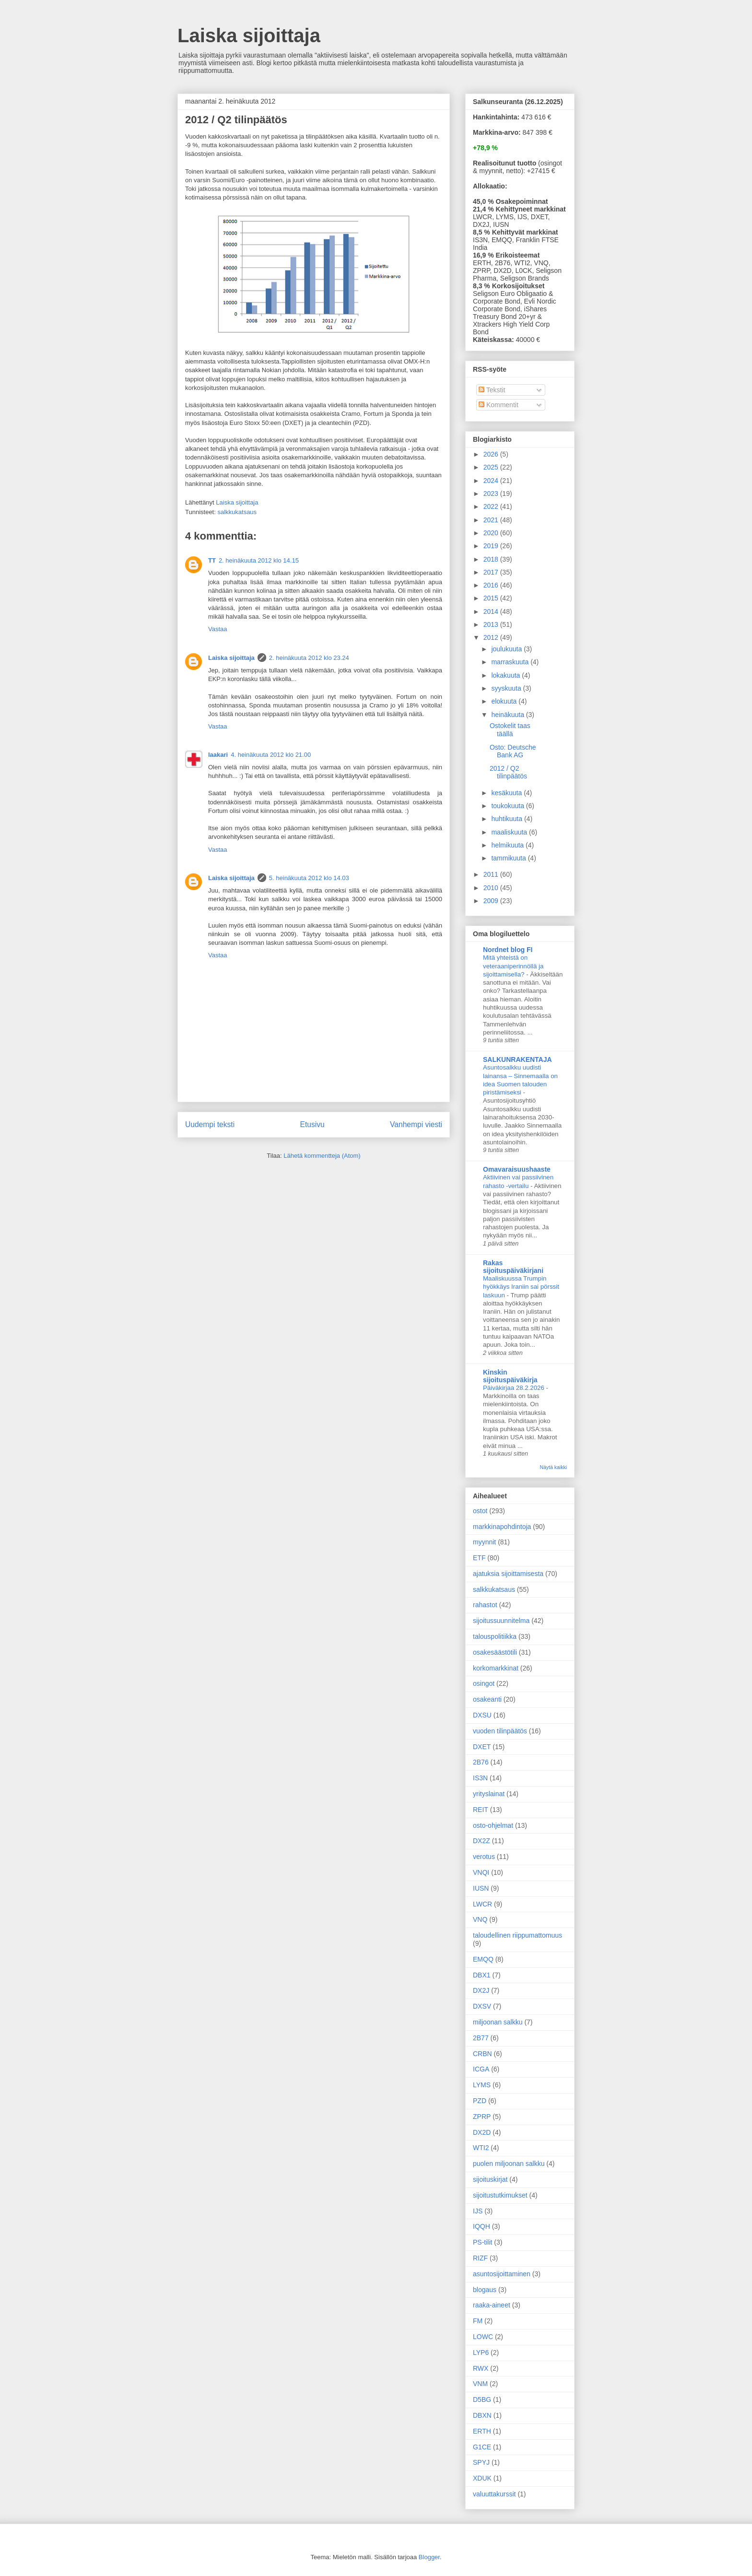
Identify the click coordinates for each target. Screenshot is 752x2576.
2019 (491, 546)
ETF (479, 1558)
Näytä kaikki (553, 1467)
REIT (480, 1809)
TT (212, 560)
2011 (491, 874)
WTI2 (481, 2148)
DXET (482, 1747)
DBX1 (482, 1975)
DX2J (481, 1990)
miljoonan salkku (498, 2022)
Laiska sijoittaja (248, 35)
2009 (491, 901)
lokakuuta (506, 675)
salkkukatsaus (237, 512)
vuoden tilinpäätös (500, 1731)
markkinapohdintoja (502, 1526)
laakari (218, 754)
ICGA (481, 2069)
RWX (480, 2368)
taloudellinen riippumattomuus (517, 1935)
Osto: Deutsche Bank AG (513, 751)
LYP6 (481, 2352)
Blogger (429, 2557)
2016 (491, 585)
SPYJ (481, 2462)
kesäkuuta (507, 793)
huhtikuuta (507, 819)
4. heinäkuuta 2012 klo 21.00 (271, 754)
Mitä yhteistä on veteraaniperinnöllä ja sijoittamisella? (513, 966)
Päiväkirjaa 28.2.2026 (514, 1387)
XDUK (482, 2478)
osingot (483, 1683)
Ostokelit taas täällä (510, 730)
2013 (491, 624)
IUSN (481, 1888)
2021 (491, 520)
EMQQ (483, 1959)
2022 (491, 506)
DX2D (482, 2132)
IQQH (481, 2226)
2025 (491, 467)
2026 (491, 454)
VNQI (481, 1872)
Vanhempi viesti (416, 1124)
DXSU (482, 1715)
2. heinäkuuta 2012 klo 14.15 (259, 560)
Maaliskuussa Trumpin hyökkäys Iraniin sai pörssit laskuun (521, 1287)
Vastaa (217, 629)
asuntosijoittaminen (501, 2274)
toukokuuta (508, 806)
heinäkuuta (508, 714)
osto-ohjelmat (493, 1825)
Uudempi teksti (210, 1124)
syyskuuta (507, 688)
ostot (480, 1511)
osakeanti (487, 1699)
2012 (491, 637)
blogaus (484, 2290)
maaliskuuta (510, 832)
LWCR (482, 1904)
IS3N (480, 1778)
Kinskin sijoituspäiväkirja (510, 1376)
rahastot (485, 1605)
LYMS (482, 2085)
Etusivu (312, 1124)
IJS (477, 2211)
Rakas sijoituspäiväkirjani (513, 1266)
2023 (491, 493)
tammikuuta (509, 858)
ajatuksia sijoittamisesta (508, 1573)
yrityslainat (489, 1794)
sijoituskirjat (490, 2179)
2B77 (481, 2038)
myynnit (484, 1542)
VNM (480, 2384)
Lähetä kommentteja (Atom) (321, 1155)
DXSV (482, 2006)
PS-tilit (482, 2242)
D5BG (482, 2399)
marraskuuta (510, 662)
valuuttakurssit (494, 2494)
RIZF (480, 2258)
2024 (491, 480)
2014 (491, 611)
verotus (484, 1856)
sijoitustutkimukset (500, 2195)
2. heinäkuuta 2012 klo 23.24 (309, 657)
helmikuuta (508, 845)
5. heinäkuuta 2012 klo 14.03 (309, 878)
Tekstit (492, 390)
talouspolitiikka (495, 1636)
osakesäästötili (495, 1652)
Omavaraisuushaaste (517, 1169)
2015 (491, 598)
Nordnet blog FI (507, 949)
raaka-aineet (491, 2305)
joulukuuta (507, 649)
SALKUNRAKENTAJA (517, 1059)
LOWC (483, 2337)
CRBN (482, 2054)
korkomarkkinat (495, 1668)
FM (477, 2321)
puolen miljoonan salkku (508, 2163)
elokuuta (504, 701)
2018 (491, 559)
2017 (491, 572)
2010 (491, 888)
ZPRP (482, 2116)
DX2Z (481, 1841)
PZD (479, 2101)
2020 (491, 533)
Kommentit (498, 405)
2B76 (481, 1762)
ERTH (482, 2431)
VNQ (480, 1919)
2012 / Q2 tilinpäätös (508, 772)
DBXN (482, 2415)
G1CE (482, 2447)
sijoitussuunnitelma (501, 1620)
